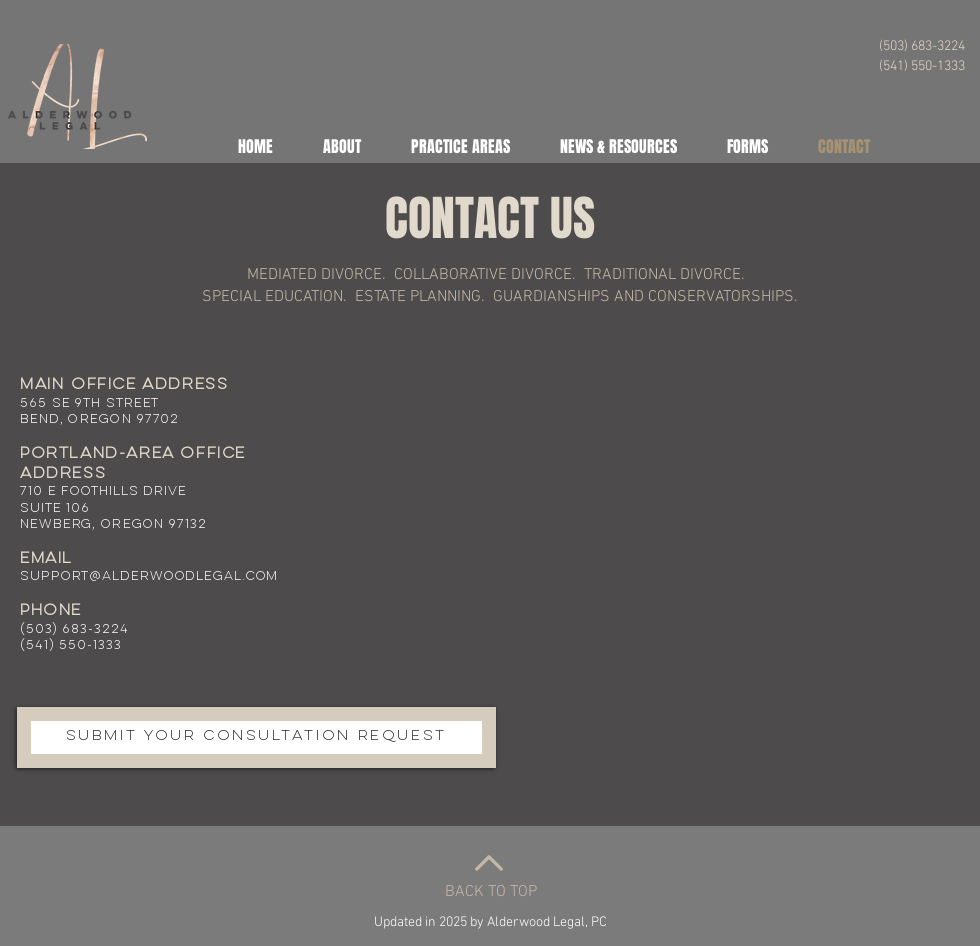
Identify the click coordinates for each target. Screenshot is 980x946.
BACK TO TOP (491, 892)
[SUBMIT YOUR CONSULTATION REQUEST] (256, 737)
